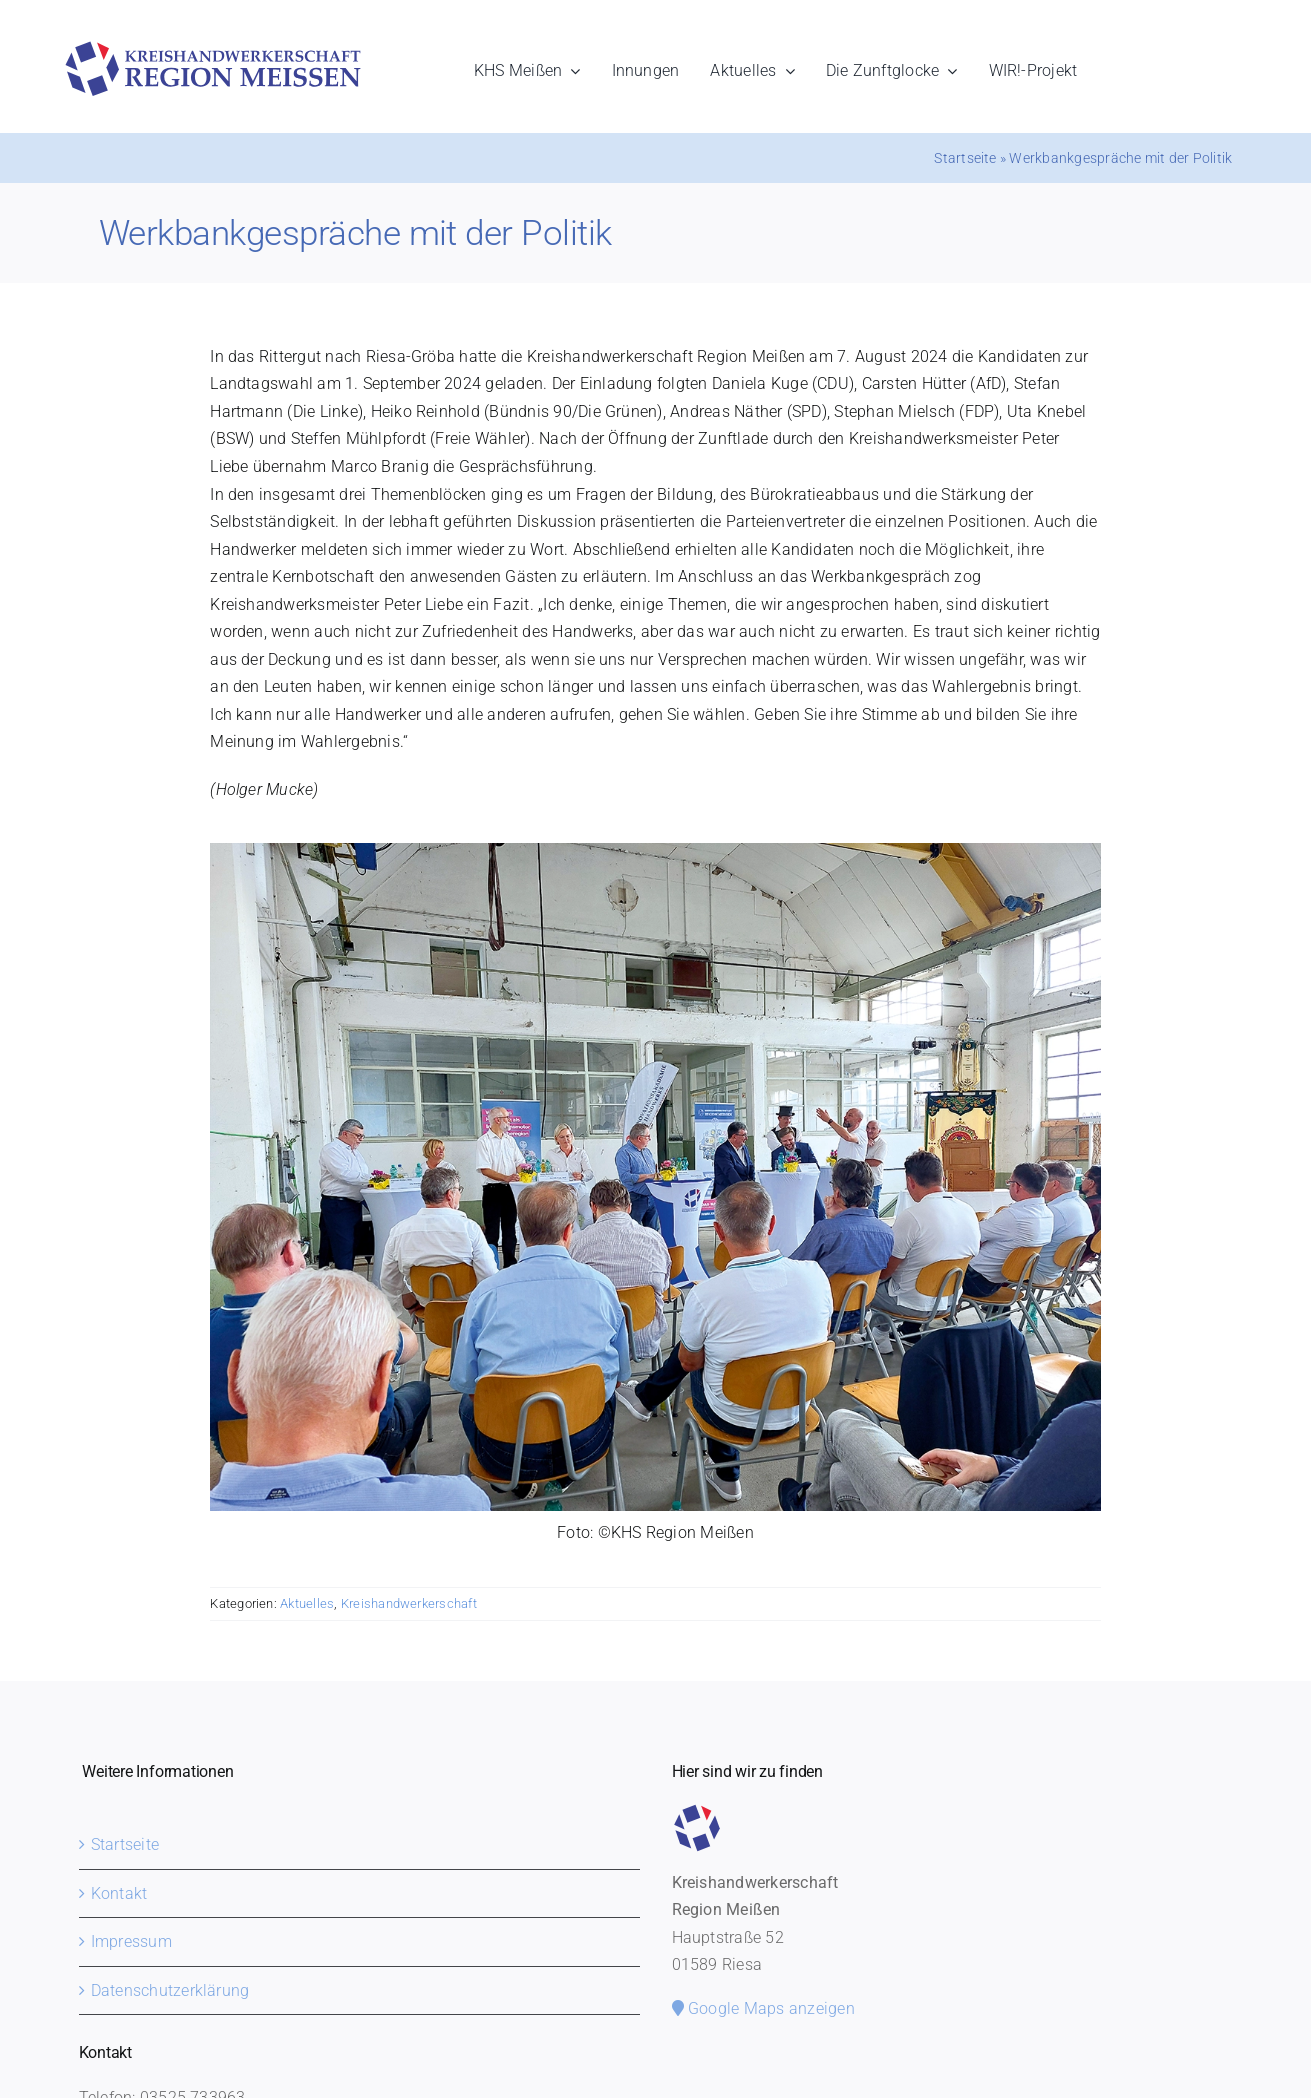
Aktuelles (307, 1603)
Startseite (965, 158)
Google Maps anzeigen (763, 2008)
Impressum (131, 1941)
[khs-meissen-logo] (213, 48)
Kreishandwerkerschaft (409, 1603)
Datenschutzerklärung (170, 1990)
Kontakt (119, 1893)
